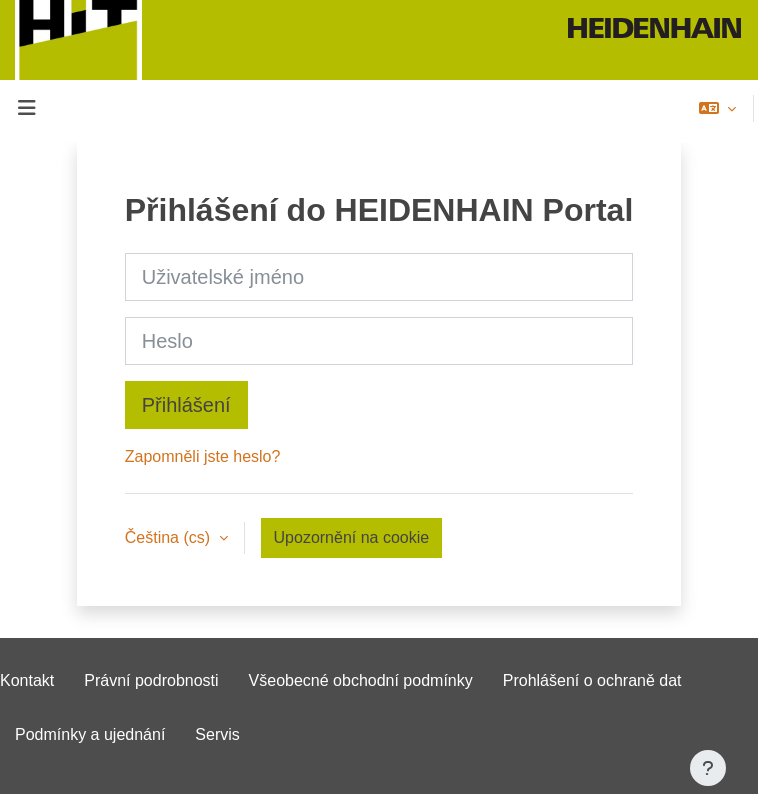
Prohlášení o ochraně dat (592, 680)
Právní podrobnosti (151, 680)
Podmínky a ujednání (90, 734)
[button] (717, 108)
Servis (217, 734)
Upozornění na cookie (352, 537)
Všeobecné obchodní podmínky (361, 680)
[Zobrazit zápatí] (708, 768)
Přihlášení (186, 405)
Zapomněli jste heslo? (203, 456)
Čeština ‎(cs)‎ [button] (170, 537)
